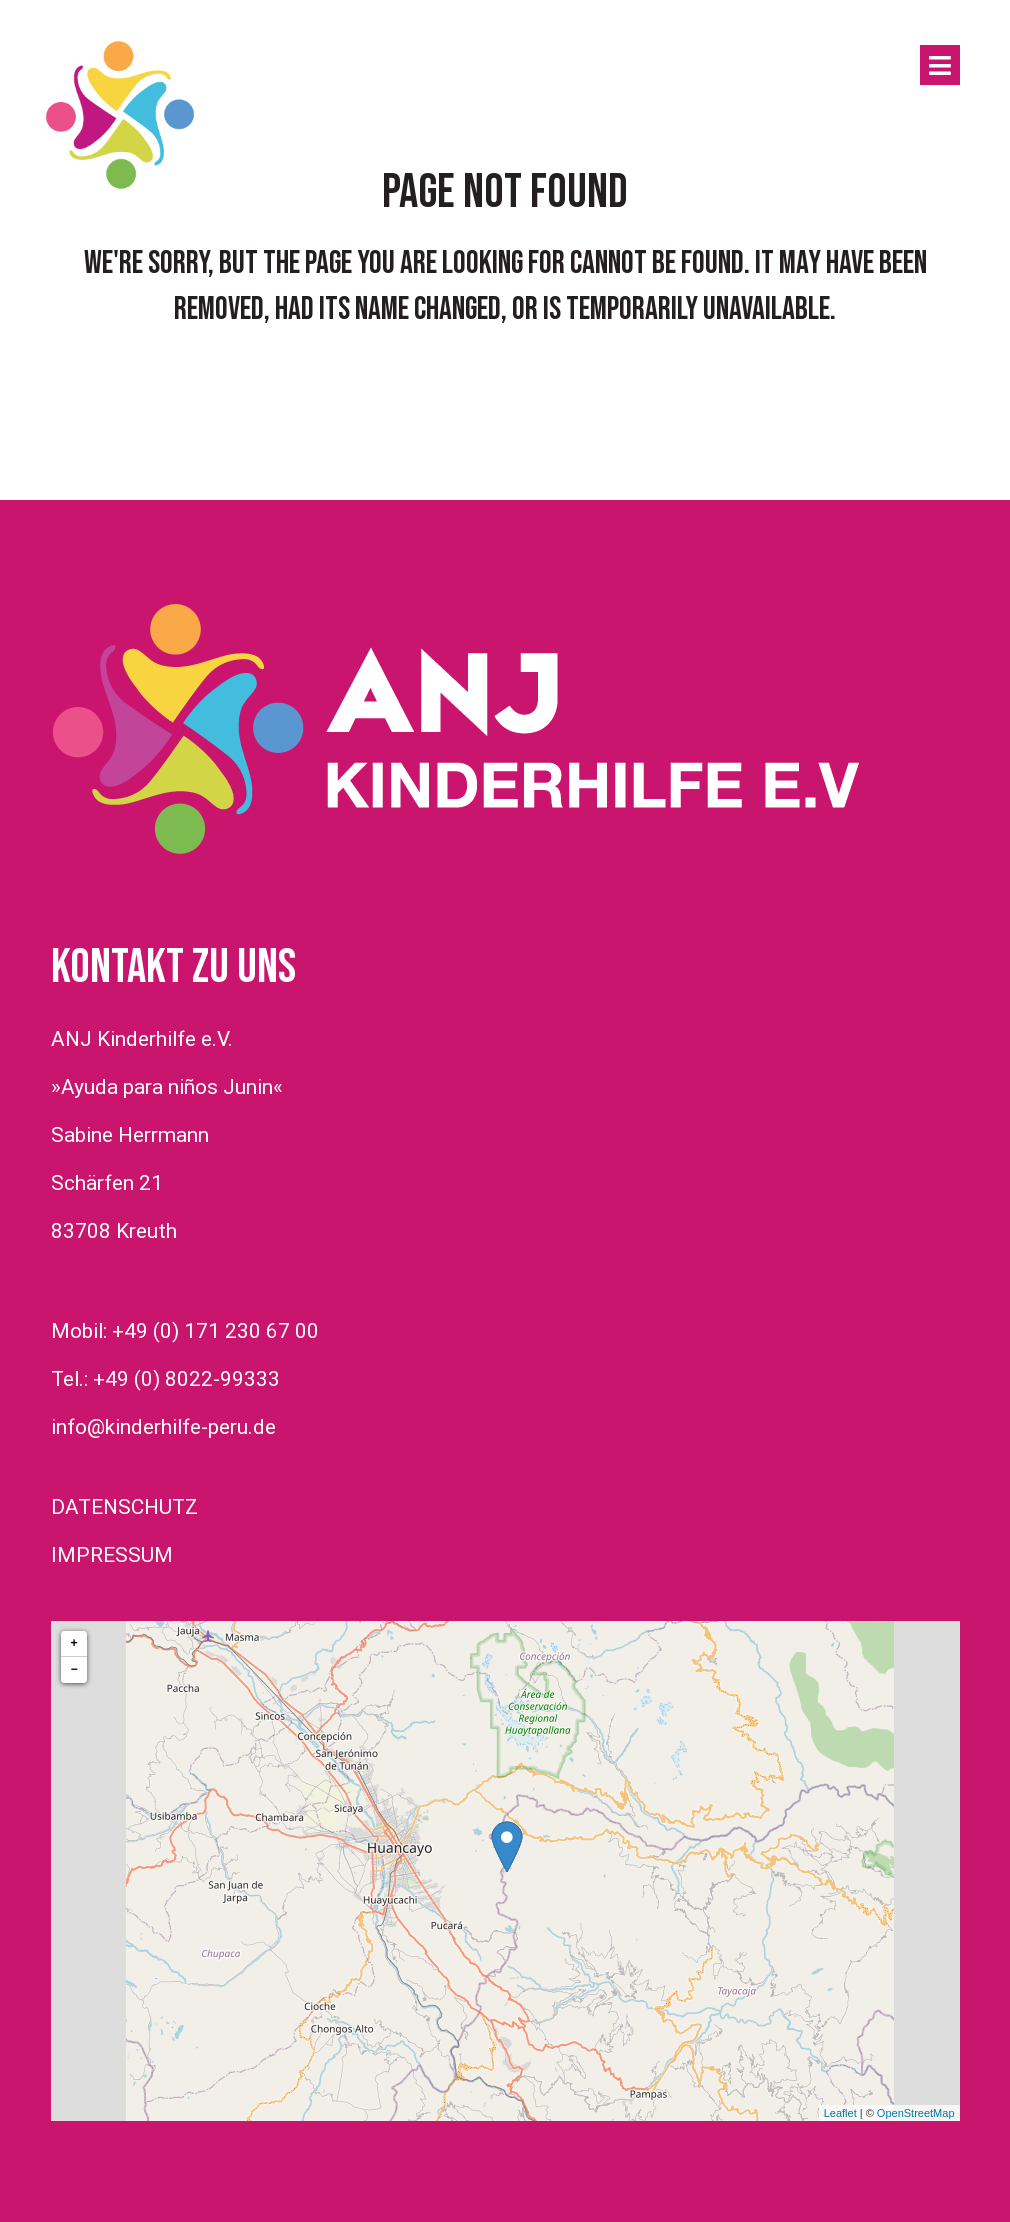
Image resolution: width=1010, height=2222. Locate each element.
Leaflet (840, 2113)
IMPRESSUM (112, 1555)
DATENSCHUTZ (124, 1507)
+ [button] (73, 1643)
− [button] (73, 1669)
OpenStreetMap (916, 2113)
